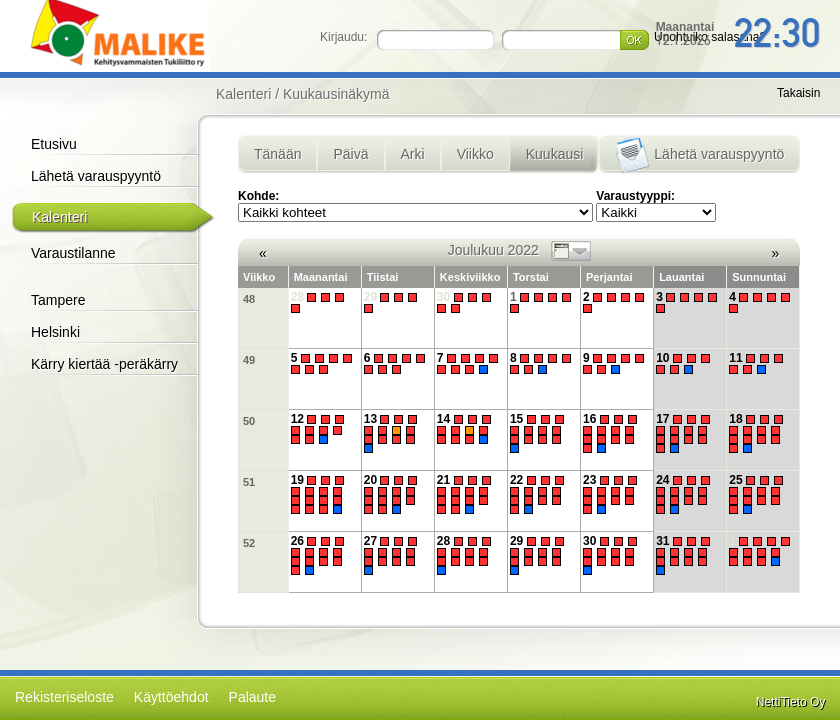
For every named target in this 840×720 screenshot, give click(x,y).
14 (466, 429)
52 (249, 543)
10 (685, 363)
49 (249, 360)
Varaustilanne (73, 253)
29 (393, 302)
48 (249, 299)
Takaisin (798, 93)
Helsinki (55, 332)
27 (393, 555)
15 (539, 433)
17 (685, 433)
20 (393, 494)
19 (320, 494)
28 (320, 302)
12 (320, 429)
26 (320, 555)
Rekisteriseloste (64, 697)
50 (249, 421)
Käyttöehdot (171, 697)
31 (685, 555)
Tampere (58, 300)
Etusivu (54, 144)
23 (612, 494)
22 (539, 494)
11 (758, 363)
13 (393, 433)
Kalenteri (59, 217)
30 (466, 302)
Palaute (252, 697)
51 (249, 482)
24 (685, 494)
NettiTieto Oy (791, 702)
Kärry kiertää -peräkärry (104, 364)
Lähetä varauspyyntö (96, 176)
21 (466, 494)
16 (612, 433)
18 (758, 433)
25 (758, 494)
